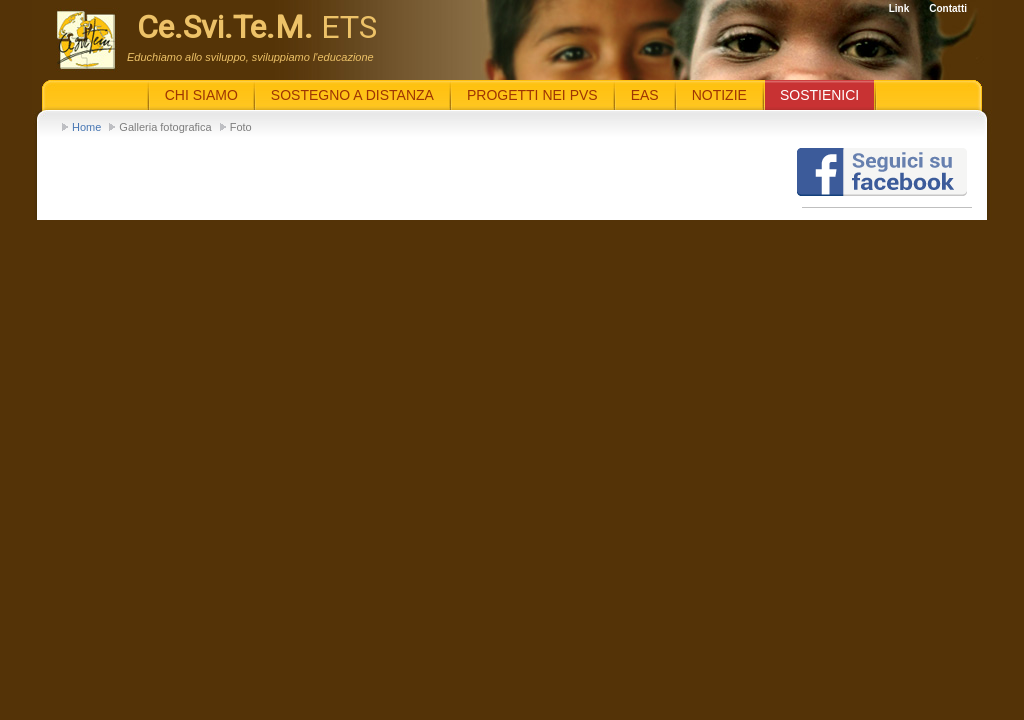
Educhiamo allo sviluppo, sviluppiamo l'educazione (250, 57)
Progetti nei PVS (532, 95)
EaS (645, 95)
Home (86, 127)
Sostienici (819, 95)
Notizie (719, 95)
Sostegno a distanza (352, 95)
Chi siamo (201, 95)
